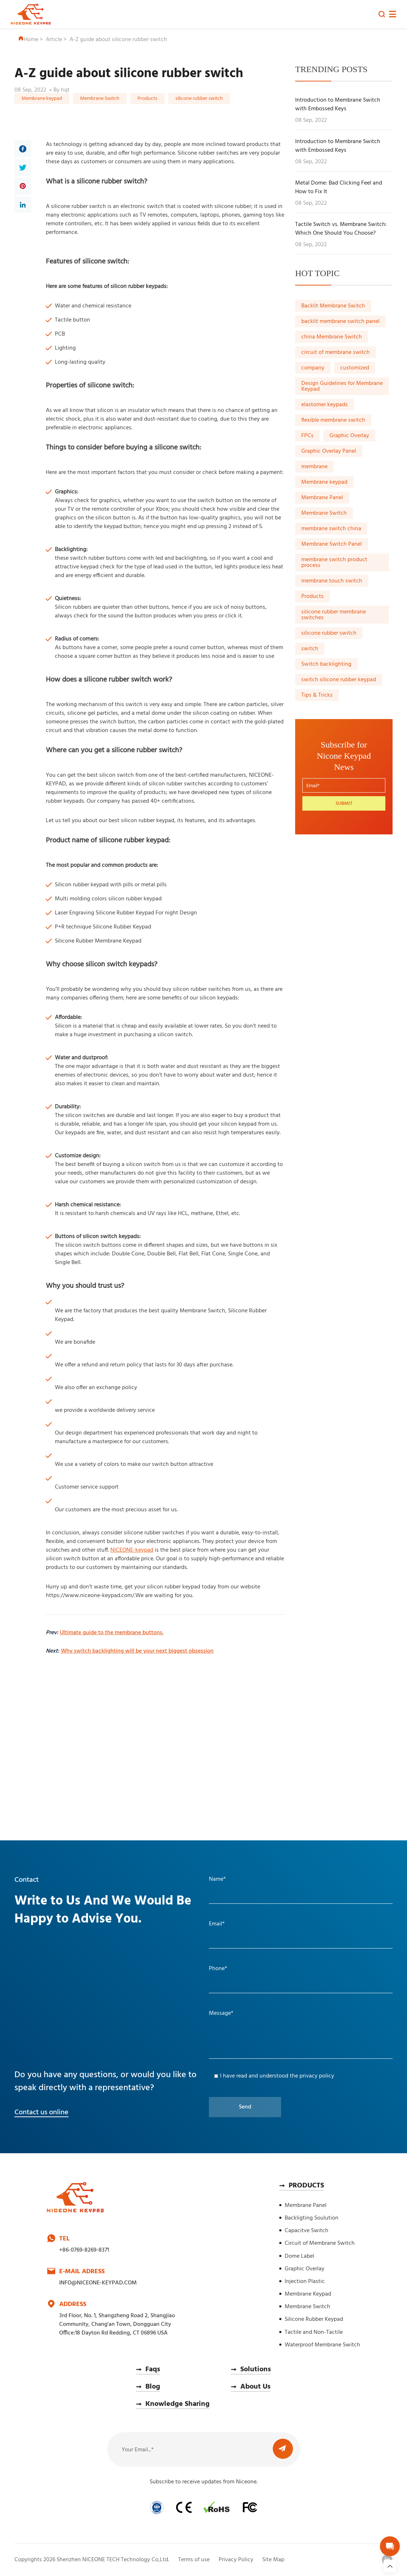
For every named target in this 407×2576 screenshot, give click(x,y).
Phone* (218, 1969)
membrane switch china (331, 528)
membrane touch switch (331, 581)
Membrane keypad (42, 98)
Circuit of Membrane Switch (320, 2243)
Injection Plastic (305, 2281)
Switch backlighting (326, 664)
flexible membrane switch (333, 420)
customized (354, 368)
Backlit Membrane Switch (333, 306)
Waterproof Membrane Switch (322, 2345)
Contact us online (41, 2112)
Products (147, 98)
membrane (314, 466)
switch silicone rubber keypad (338, 679)
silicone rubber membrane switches (333, 614)
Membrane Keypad (308, 2294)
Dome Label (299, 2256)
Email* (217, 1924)
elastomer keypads (324, 404)
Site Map (273, 2559)
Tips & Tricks (317, 695)
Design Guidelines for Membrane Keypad (342, 386)
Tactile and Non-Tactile (314, 2332)
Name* (217, 1879)
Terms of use (194, 2559)
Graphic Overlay (349, 435)
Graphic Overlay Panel (328, 451)
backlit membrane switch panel (340, 321)
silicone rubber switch (199, 98)
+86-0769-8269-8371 (84, 2250)
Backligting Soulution (311, 2218)
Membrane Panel (322, 497)
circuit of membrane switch (335, 352)
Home (28, 39)
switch (309, 648)
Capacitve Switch (306, 2230)
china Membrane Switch (331, 337)
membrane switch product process (334, 562)
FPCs (307, 435)
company (312, 368)
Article (54, 39)
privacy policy (316, 2076)
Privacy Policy (236, 2559)
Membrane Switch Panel (331, 544)
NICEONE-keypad (132, 1550)
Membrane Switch (99, 98)
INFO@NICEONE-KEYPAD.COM (98, 2283)
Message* (221, 2013)
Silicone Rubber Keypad (314, 2319)
